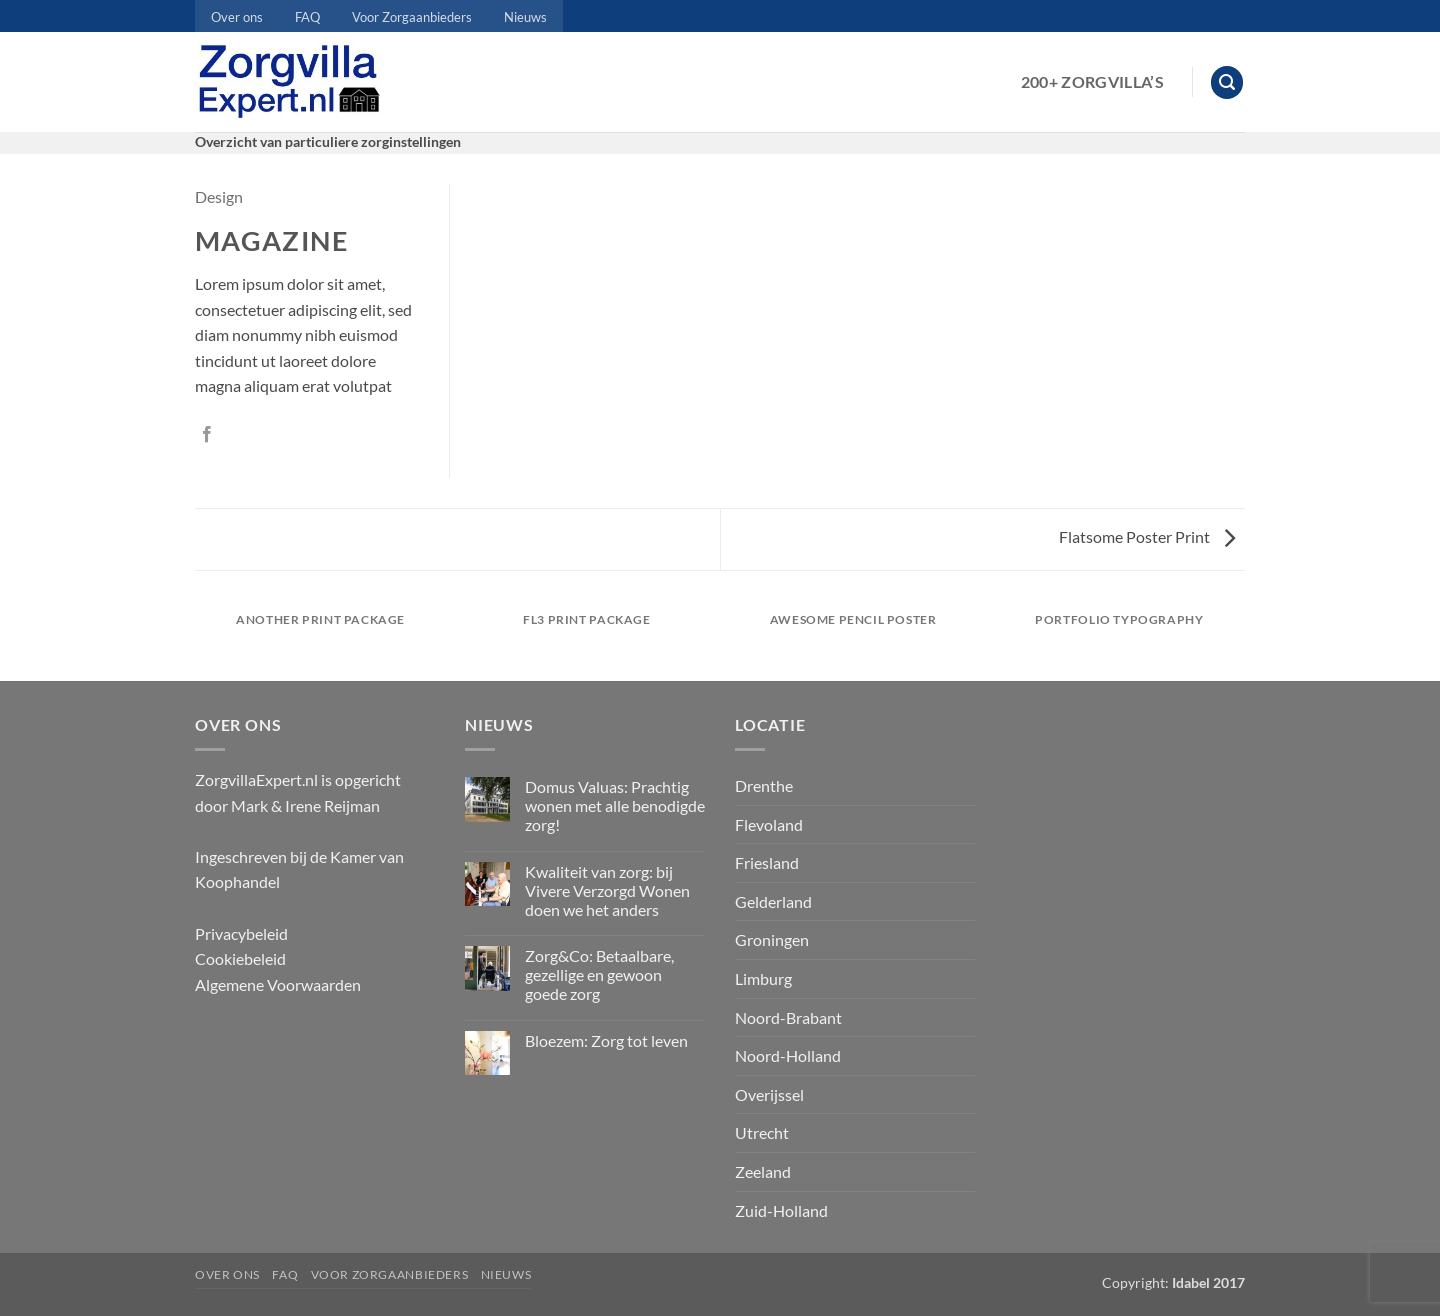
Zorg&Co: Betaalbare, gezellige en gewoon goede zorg (599, 974)
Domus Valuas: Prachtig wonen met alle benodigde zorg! (615, 805)
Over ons (237, 17)
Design (219, 196)
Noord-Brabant (788, 1017)
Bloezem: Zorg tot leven (606, 1040)
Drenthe (764, 785)
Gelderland (773, 901)
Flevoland (769, 824)
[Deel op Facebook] (207, 435)
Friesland (767, 862)
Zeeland (763, 1171)
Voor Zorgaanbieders (412, 17)
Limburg (763, 978)
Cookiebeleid (240, 958)
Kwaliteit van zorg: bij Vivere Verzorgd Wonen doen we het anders (607, 890)
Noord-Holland (788, 1055)
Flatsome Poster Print (1147, 536)
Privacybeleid (241, 933)
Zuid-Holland (781, 1210)
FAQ (307, 17)
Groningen (772, 939)
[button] (1227, 82)
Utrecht (762, 1132)
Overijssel (769, 1094)
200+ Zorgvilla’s (1092, 81)
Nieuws (525, 17)
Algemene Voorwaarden (278, 984)
